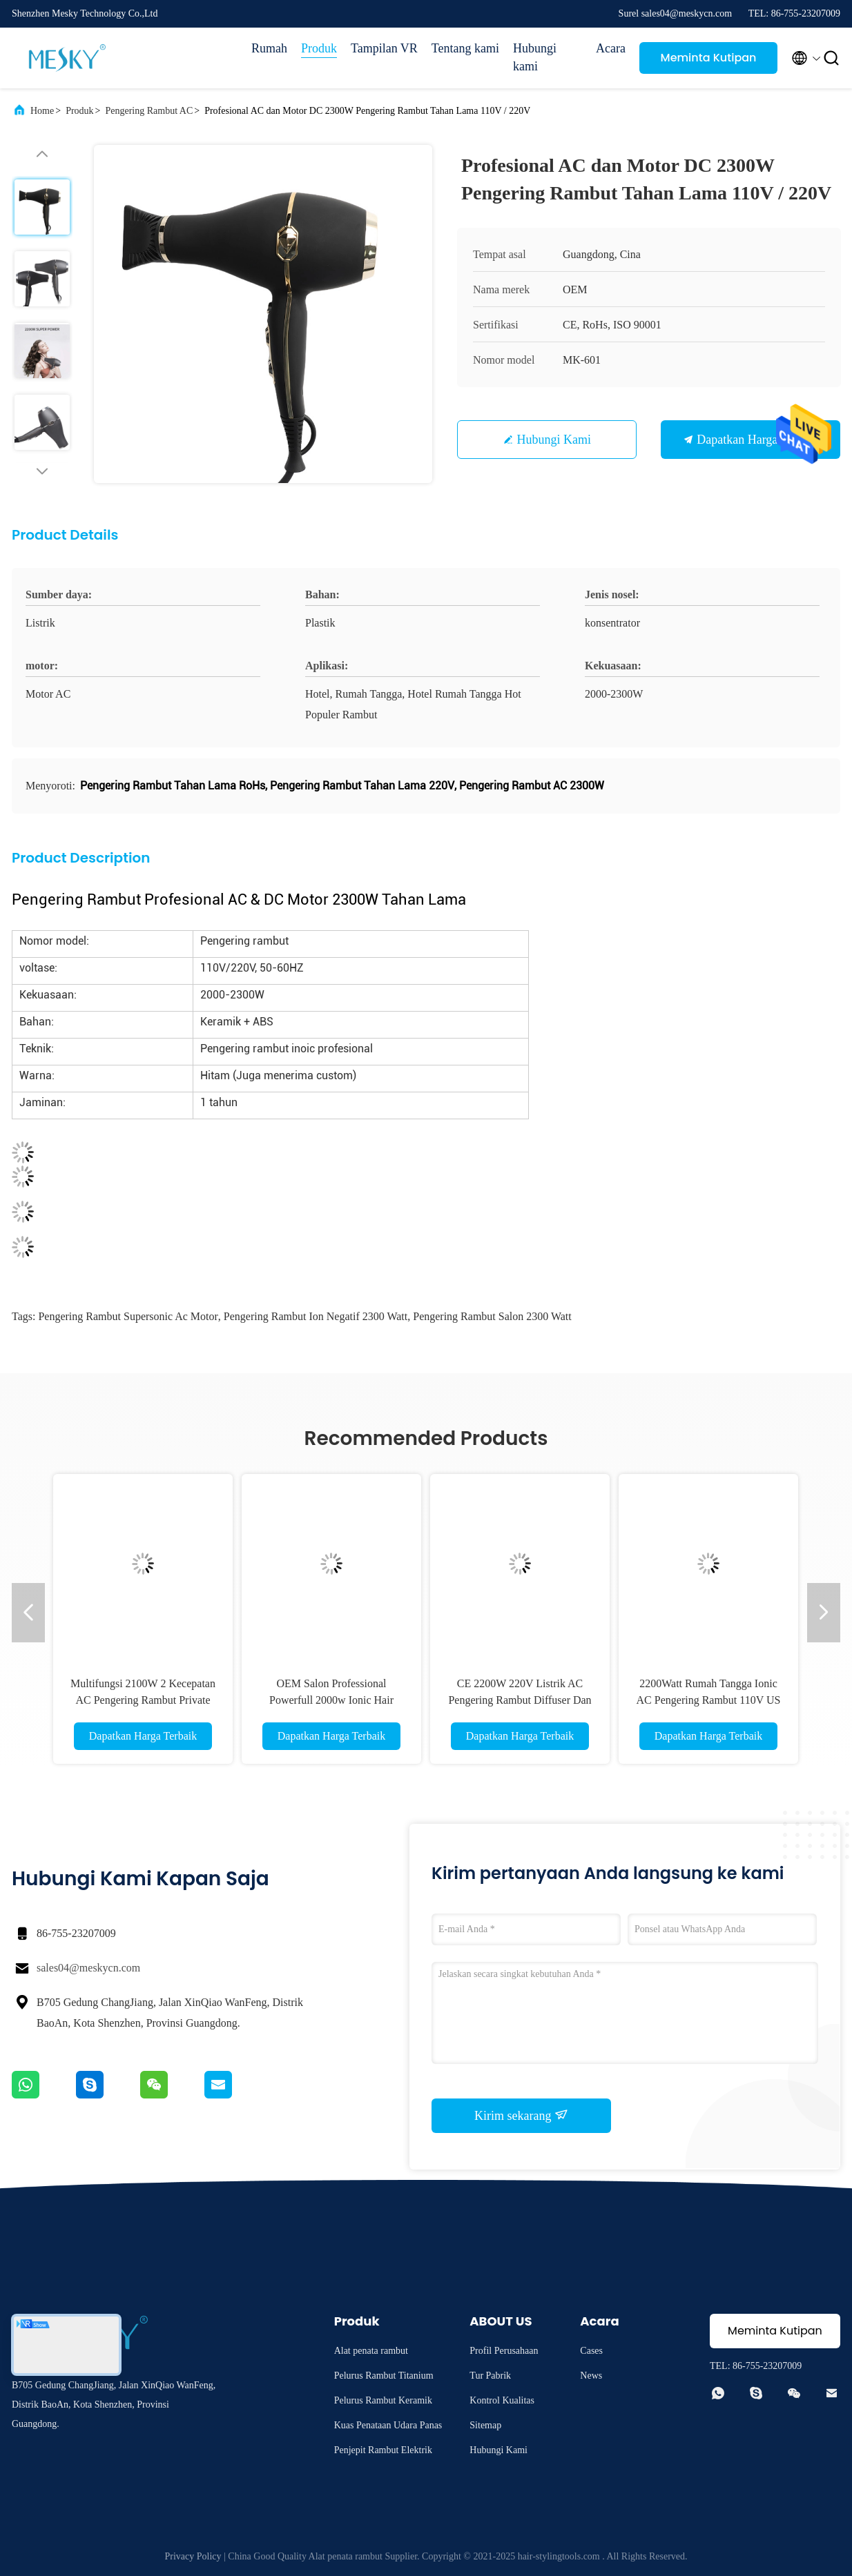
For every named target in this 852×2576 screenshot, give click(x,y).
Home (42, 111)
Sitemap (485, 2425)
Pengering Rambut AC (149, 111)
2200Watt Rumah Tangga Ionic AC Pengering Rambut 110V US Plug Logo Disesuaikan (709, 1700)
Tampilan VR (384, 48)
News (591, 2375)
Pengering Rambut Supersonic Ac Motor (127, 1316)
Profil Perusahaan (503, 2351)
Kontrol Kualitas (501, 2400)
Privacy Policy (192, 2556)
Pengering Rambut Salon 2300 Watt (492, 1316)
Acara (611, 48)
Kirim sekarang (521, 2115)
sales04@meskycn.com (88, 1968)
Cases (591, 2351)
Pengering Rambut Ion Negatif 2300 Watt (315, 1316)
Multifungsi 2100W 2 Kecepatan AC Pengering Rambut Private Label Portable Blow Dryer (142, 1700)
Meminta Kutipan (709, 58)
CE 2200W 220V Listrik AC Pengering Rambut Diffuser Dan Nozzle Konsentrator (519, 1700)
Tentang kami (465, 48)
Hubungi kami (534, 57)
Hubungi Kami (554, 439)
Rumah (269, 48)
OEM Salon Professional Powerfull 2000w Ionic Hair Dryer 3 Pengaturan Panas (331, 1700)
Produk (319, 48)
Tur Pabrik (490, 2375)
